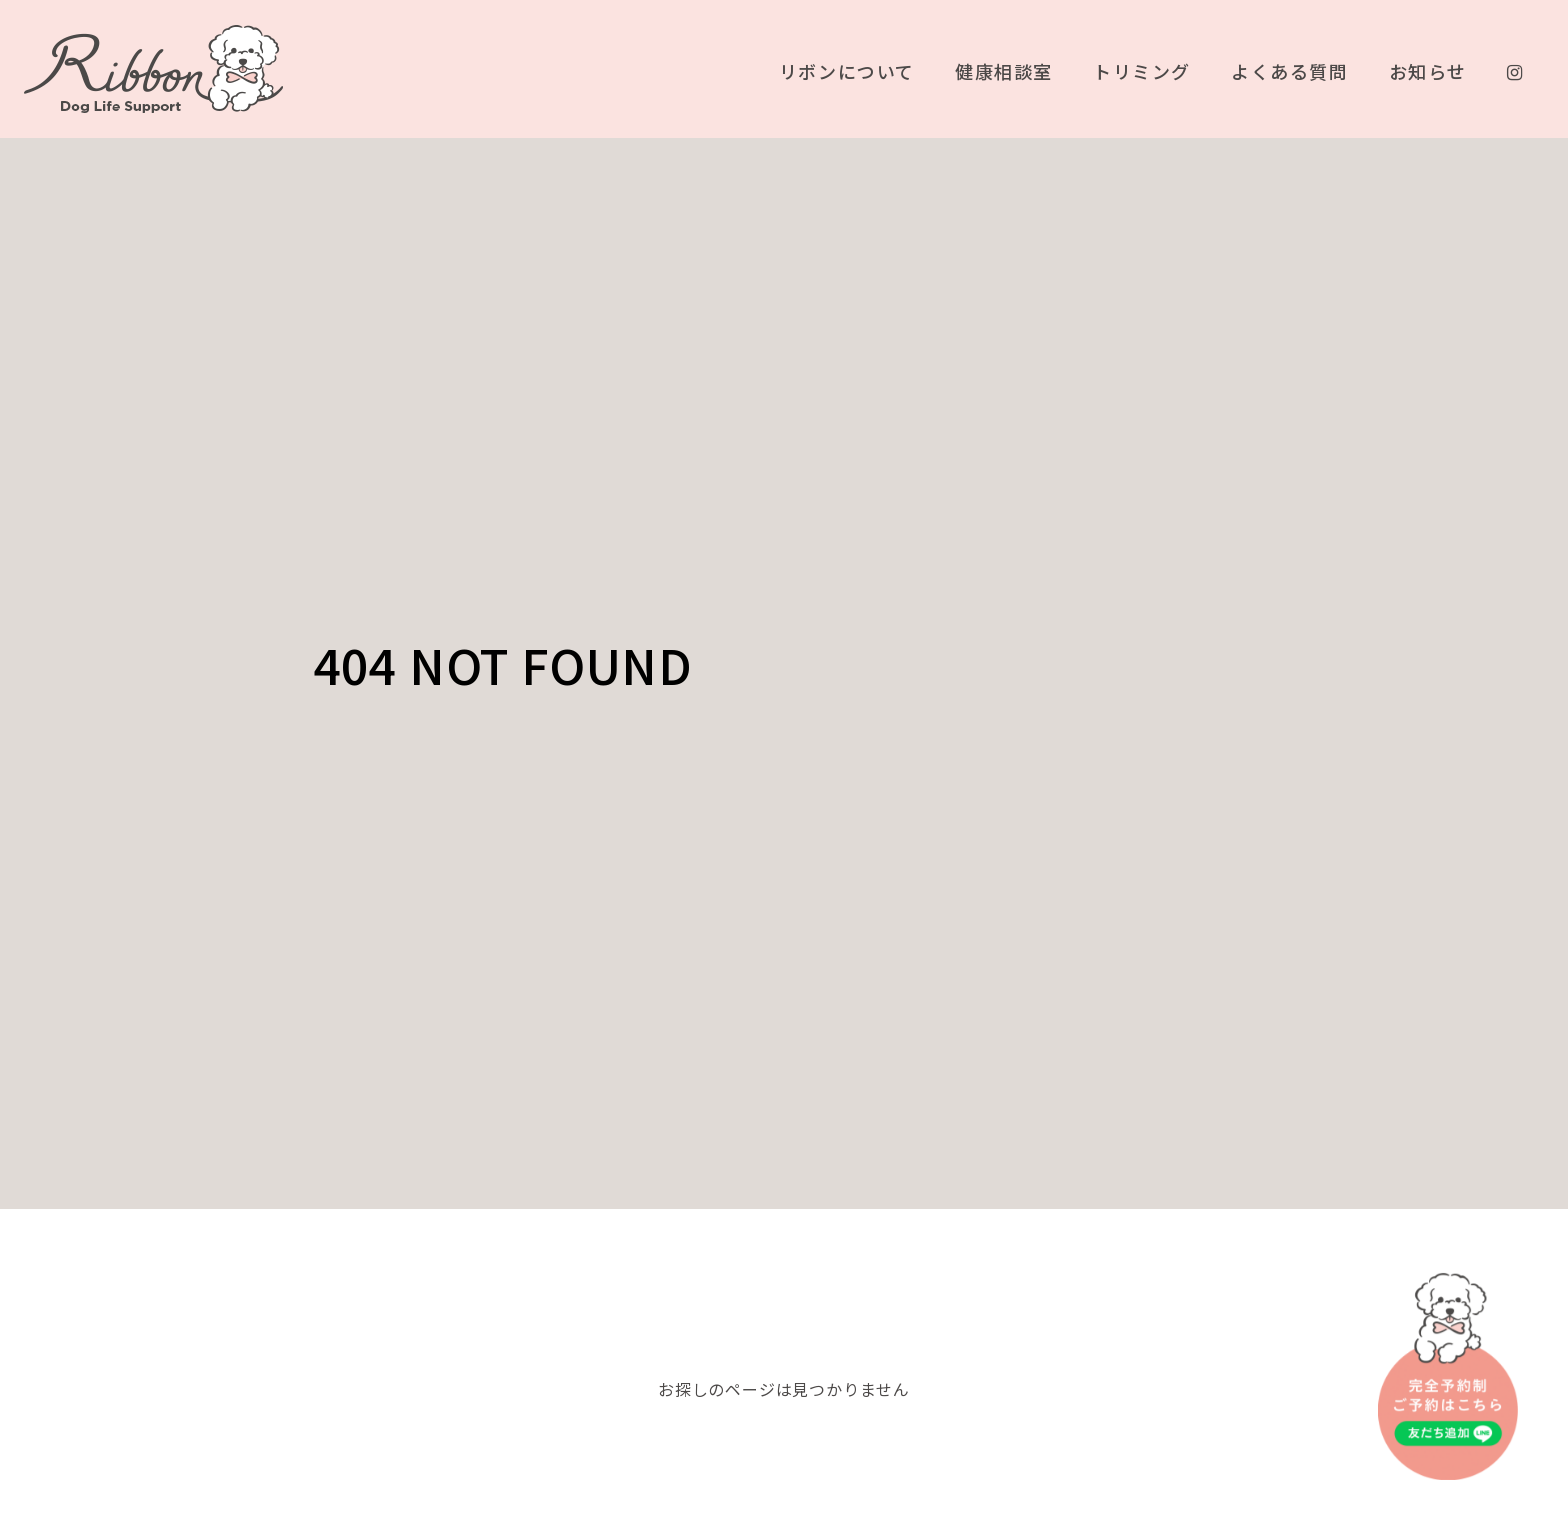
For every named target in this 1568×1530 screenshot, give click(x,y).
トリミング (1141, 72)
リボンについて (846, 72)
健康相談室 (1003, 72)
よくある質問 (1289, 72)
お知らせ (1427, 72)
